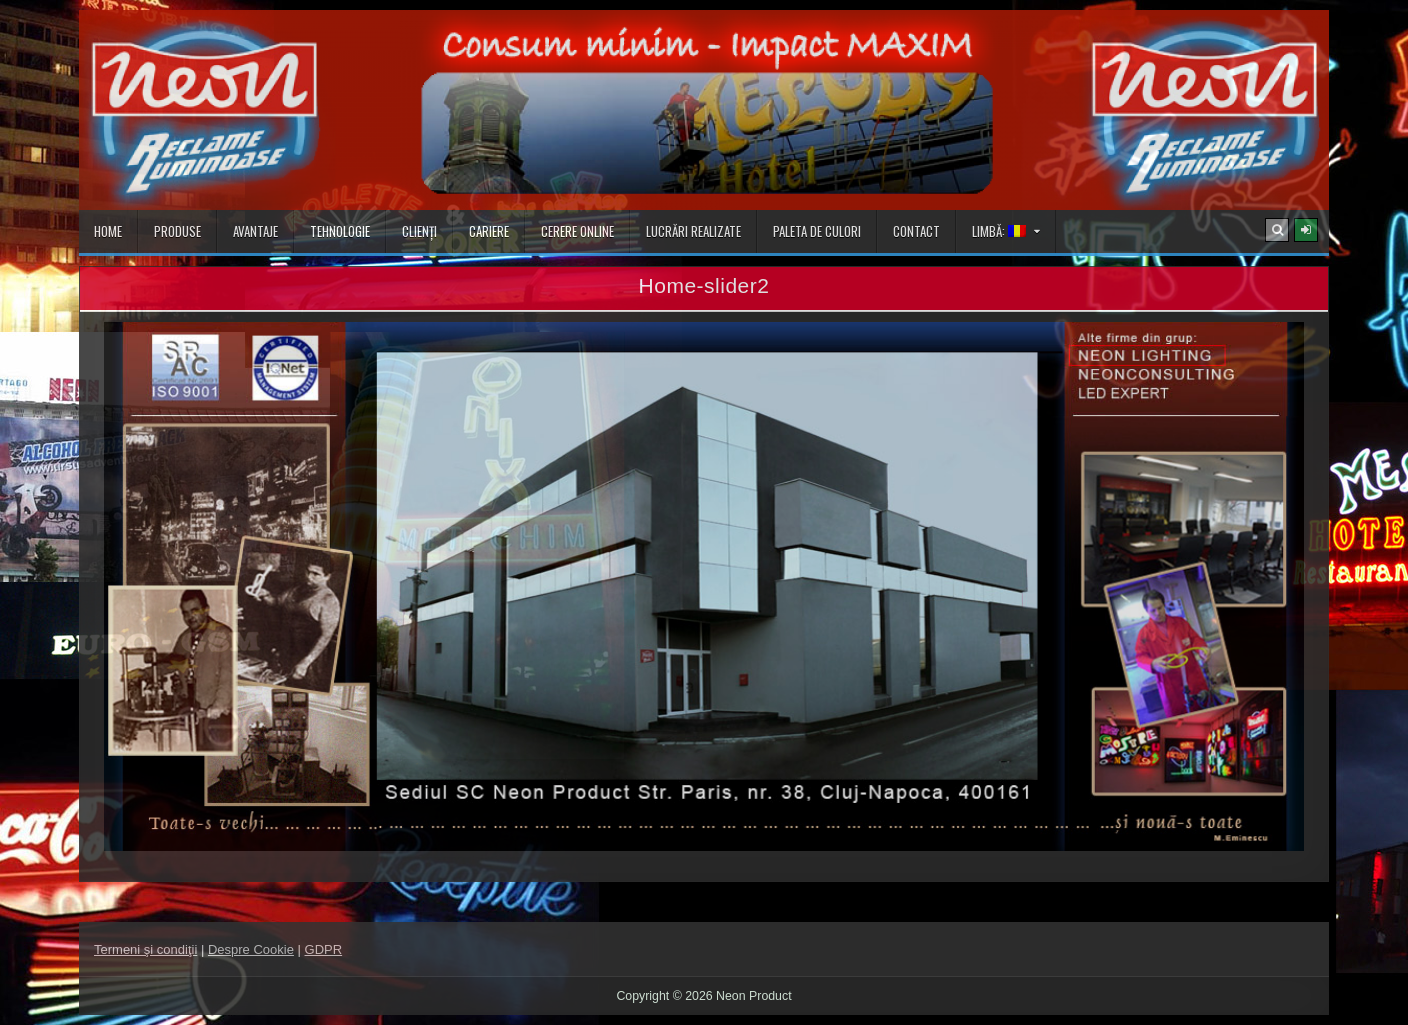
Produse (177, 231)
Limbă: (999, 231)
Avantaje (255, 231)
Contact (916, 231)
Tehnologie (340, 231)
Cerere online (577, 231)
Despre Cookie (251, 949)
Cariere (489, 231)
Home (108, 231)
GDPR (324, 949)
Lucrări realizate (693, 231)
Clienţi (419, 231)
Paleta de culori (817, 231)
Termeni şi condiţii (145, 949)
